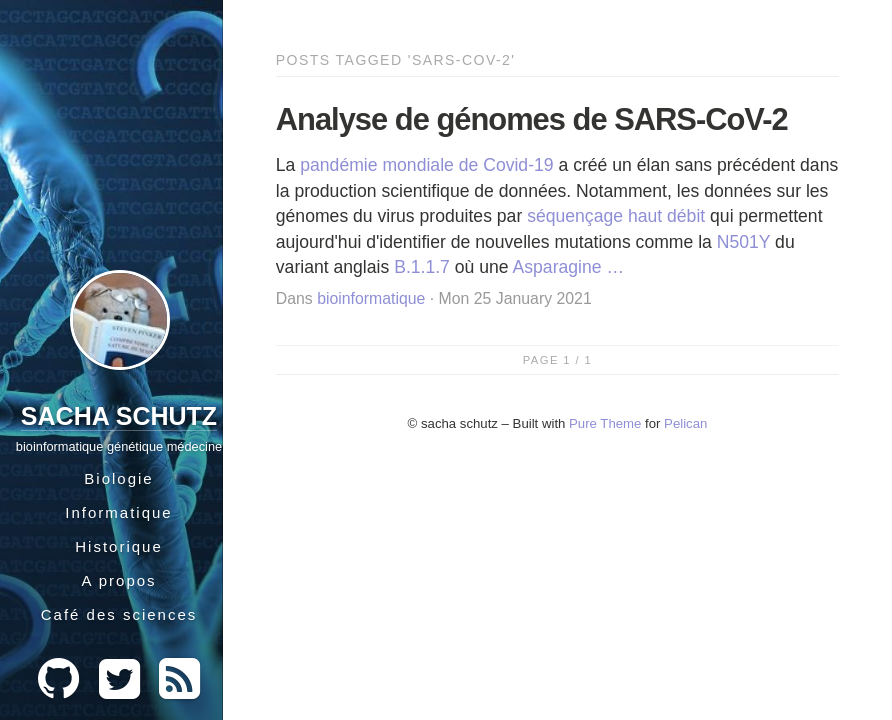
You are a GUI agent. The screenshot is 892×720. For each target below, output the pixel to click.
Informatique (118, 512)
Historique (119, 546)
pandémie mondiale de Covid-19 (426, 165)
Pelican (685, 423)
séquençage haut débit (616, 216)
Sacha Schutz (119, 416)
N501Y (743, 242)
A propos (118, 580)
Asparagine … (569, 267)
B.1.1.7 (422, 267)
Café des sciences (119, 614)
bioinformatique (371, 298)
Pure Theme (605, 423)
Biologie (118, 478)
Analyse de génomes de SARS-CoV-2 (532, 119)
